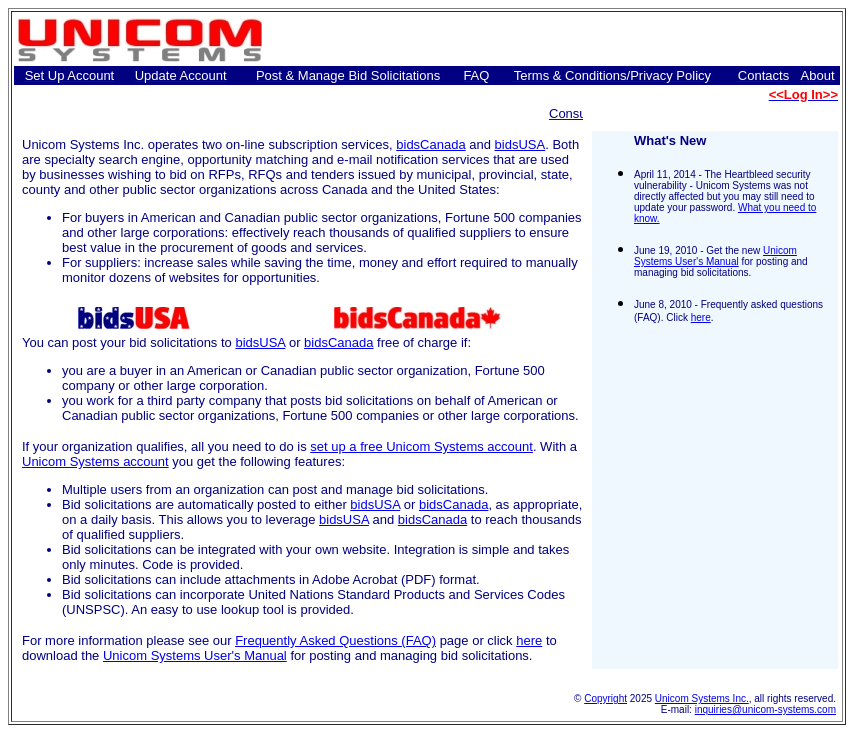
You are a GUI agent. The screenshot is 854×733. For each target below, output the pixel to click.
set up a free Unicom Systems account (421, 446)
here (529, 640)
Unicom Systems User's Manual (195, 655)
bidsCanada (430, 144)
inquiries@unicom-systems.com (765, 709)
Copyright (605, 698)
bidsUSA (520, 144)
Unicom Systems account (95, 461)
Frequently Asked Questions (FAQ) (335, 640)
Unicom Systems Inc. (702, 698)
